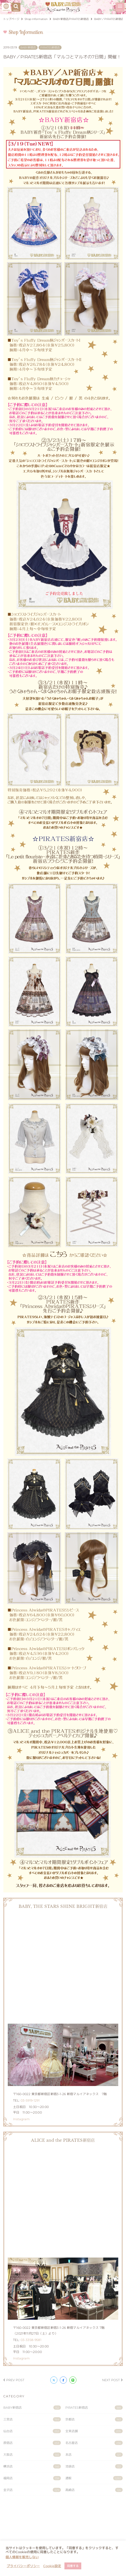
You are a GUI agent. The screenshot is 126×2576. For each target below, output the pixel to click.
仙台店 (32, 2431)
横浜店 (32, 2466)
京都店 (94, 2419)
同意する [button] (73, 2566)
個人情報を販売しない (22, 2557)
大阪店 (32, 2454)
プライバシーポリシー (23, 2566)
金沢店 (32, 2490)
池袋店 (94, 2466)
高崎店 (94, 2490)
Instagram (21, 2119)
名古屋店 (94, 2443)
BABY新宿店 (32, 2407)
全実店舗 (94, 2431)
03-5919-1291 (30, 2100)
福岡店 (32, 2478)
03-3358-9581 (31, 2340)
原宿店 (32, 2443)
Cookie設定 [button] (52, 2566)
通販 (94, 2478)
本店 (94, 2454)
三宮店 (32, 2419)
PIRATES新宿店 (94, 2407)
